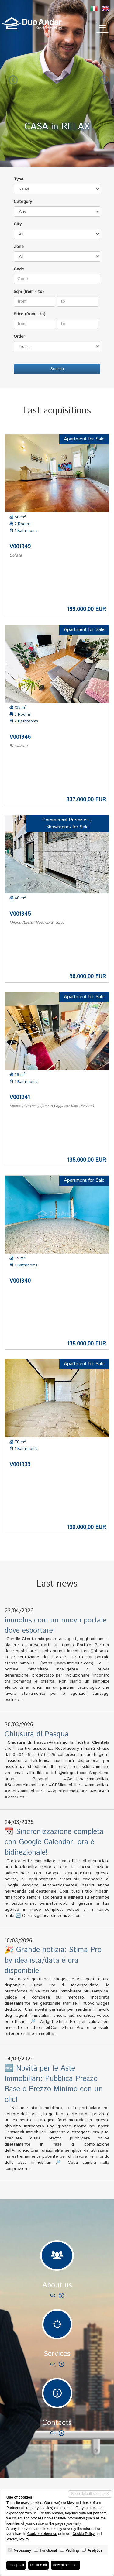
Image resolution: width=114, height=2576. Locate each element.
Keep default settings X (90, 2494)
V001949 (20, 547)
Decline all (38, 2565)
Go (57, 2295)
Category (23, 202)
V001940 (20, 1281)
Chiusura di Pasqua (37, 1734)
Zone (19, 247)
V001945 (20, 914)
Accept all (16, 2565)
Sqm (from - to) (29, 292)
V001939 (19, 1465)
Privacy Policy (17, 2539)
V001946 (20, 737)
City (18, 224)
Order (19, 337)
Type (18, 179)
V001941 (19, 1097)
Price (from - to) (29, 314)
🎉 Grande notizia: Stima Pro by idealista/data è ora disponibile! (53, 1960)
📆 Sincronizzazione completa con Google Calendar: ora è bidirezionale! (54, 1842)
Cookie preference (42, 2534)
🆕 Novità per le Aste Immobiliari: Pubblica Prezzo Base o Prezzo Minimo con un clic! (54, 2084)
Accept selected (65, 2565)
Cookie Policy (83, 2534)
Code (19, 269)
